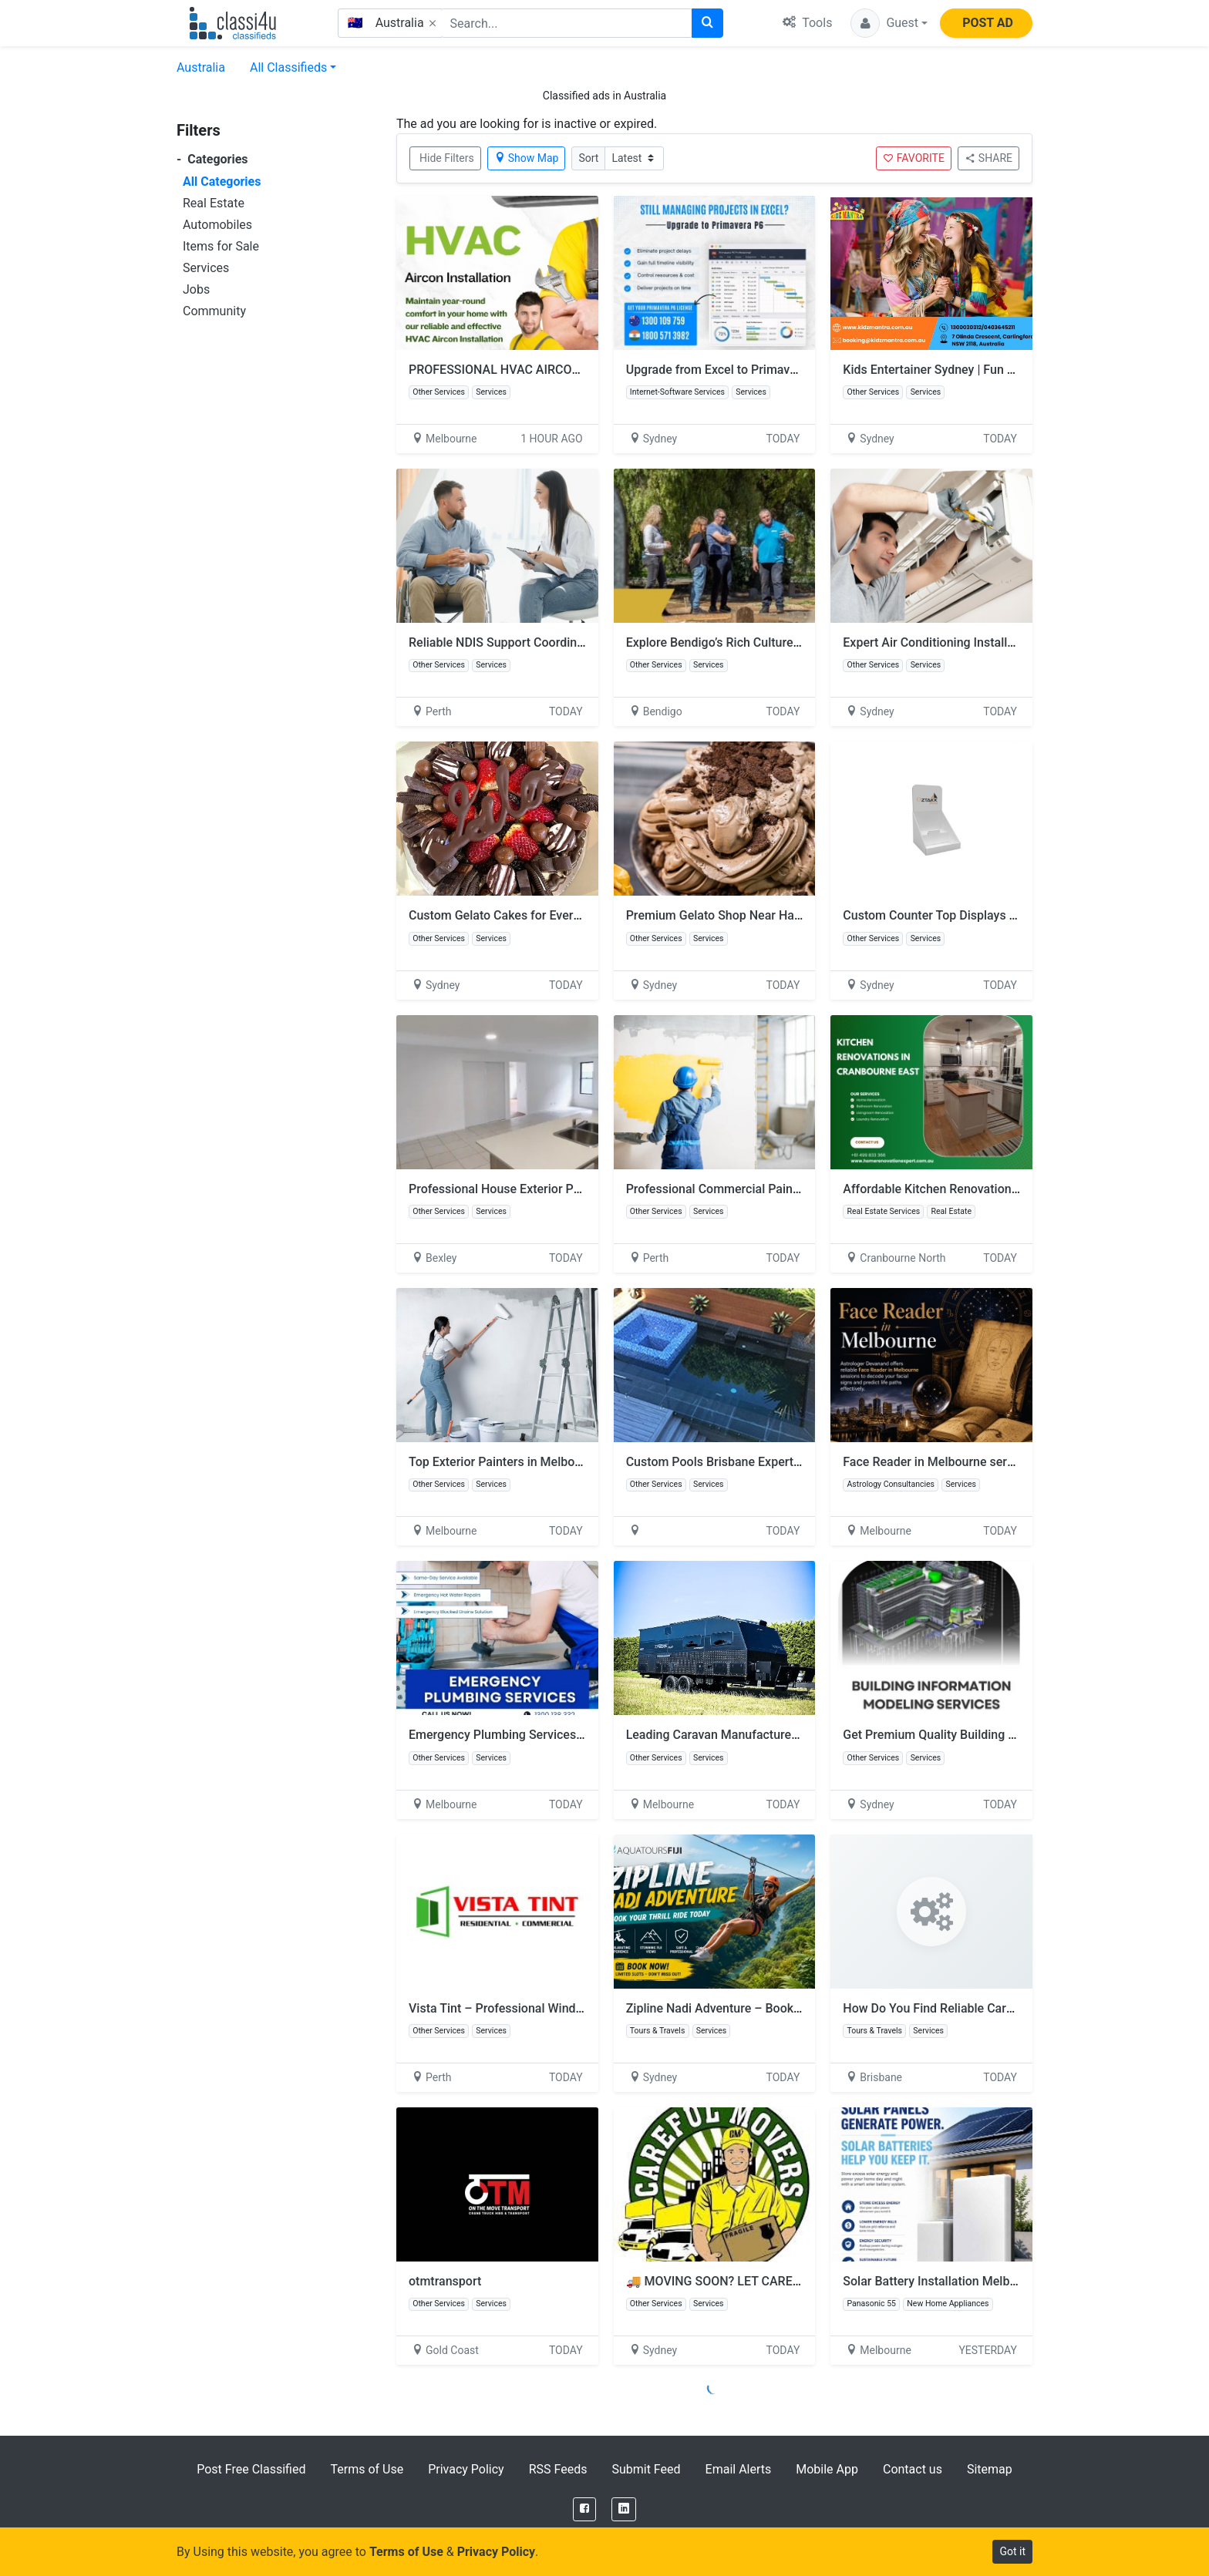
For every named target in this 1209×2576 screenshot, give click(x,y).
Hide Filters (446, 158)
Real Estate (213, 203)
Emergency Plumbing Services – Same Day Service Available (576, 1734)
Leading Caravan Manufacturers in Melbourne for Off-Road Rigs (801, 1734)
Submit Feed (645, 2469)
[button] (889, 23)
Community (214, 311)
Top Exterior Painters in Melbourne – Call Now (535, 1461)
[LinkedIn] (623, 2509)
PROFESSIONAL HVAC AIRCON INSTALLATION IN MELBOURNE (583, 369)
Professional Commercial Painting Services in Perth (768, 1189)
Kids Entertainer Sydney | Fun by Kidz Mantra (966, 369)
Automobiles (217, 224)
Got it (1012, 2551)
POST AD (987, 22)
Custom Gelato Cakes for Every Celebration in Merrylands (566, 915)
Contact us (912, 2469)
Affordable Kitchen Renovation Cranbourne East (974, 1189)
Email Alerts (739, 2469)
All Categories (222, 181)
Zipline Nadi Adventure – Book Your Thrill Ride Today (771, 2008)
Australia (201, 67)
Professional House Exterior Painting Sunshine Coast (554, 1189)
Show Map (526, 158)
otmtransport (445, 2281)
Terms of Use (366, 2469)
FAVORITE (914, 158)
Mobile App (827, 2469)
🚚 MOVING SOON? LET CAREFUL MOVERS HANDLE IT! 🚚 (789, 2281)
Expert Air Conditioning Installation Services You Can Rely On (1011, 642)
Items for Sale (221, 246)
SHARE (988, 158)
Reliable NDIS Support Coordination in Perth (530, 642)
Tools (807, 22)
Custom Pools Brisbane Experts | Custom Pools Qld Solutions (794, 1461)
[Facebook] (584, 2509)
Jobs (196, 289)
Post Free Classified (251, 2469)
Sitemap (989, 2469)
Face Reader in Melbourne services (939, 1461)
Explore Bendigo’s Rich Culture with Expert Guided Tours (780, 642)
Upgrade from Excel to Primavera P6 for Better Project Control (796, 369)
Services (206, 268)
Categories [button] (212, 159)
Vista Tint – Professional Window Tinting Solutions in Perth (571, 2008)
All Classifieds (288, 67)
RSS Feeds (558, 2469)
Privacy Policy (466, 2469)
